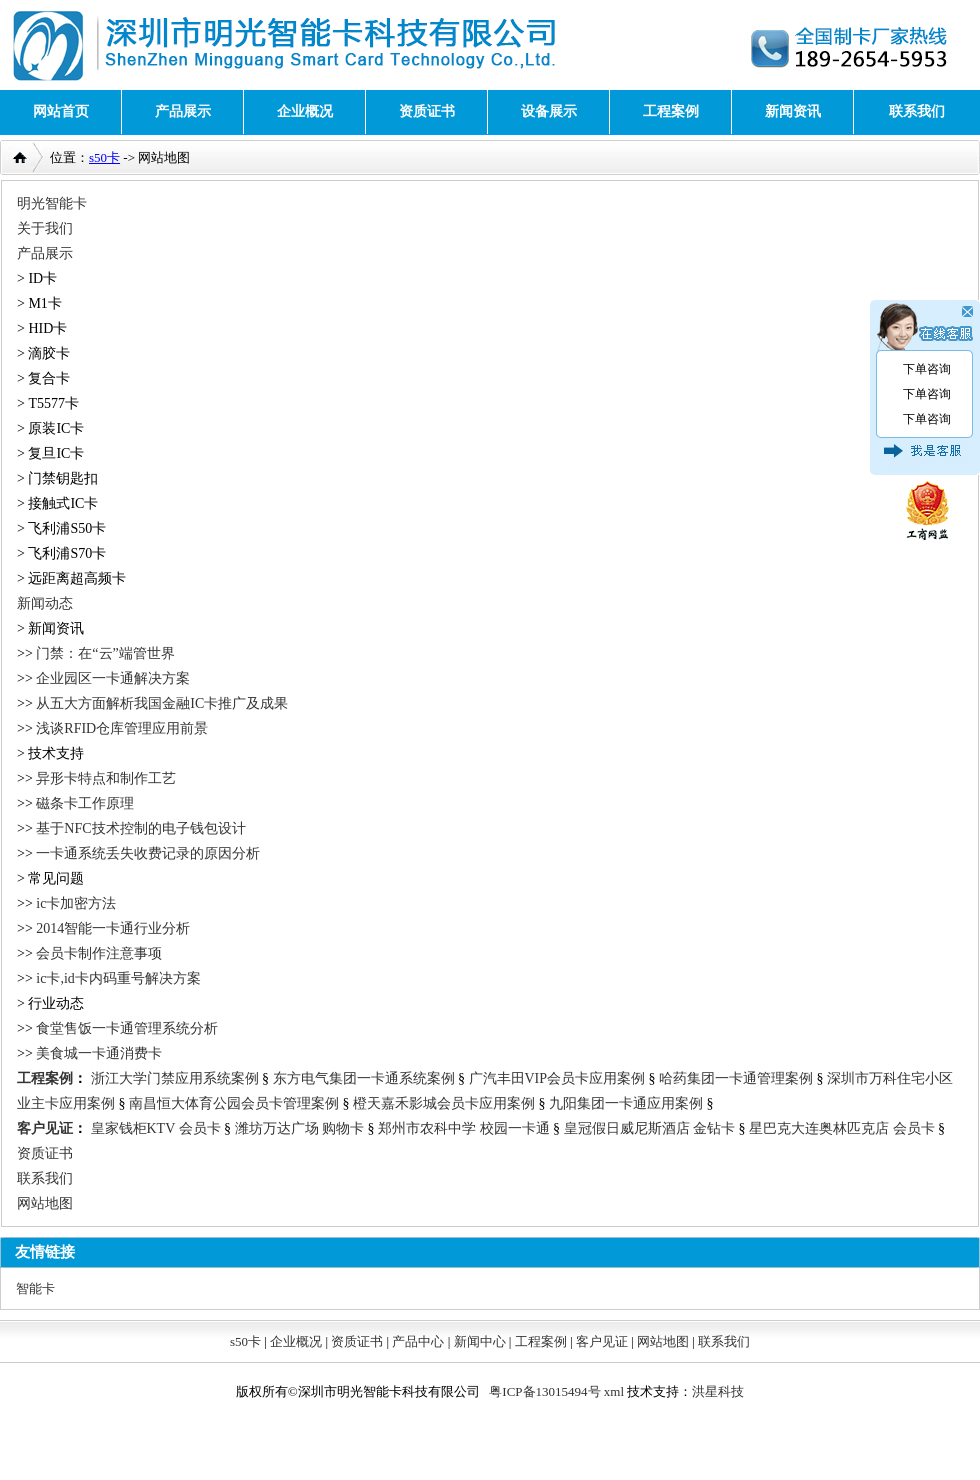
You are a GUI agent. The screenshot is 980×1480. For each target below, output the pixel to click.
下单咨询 (927, 369)
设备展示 (549, 111)
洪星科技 (718, 1391)
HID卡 (47, 328)
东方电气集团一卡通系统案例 (364, 1078)
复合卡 (49, 378)
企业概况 (305, 111)
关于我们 (45, 228)
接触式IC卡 (63, 503)
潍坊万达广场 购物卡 (300, 1128)
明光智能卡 (52, 203)
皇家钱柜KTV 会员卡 (156, 1128)
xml (614, 1391)
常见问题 (56, 878)
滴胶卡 (49, 353)
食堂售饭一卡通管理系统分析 (127, 1028)
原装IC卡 (56, 428)
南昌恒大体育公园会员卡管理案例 (234, 1103)
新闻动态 (45, 603)
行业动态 (56, 1003)
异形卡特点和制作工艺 (106, 778)
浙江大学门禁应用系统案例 (175, 1078)
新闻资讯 (793, 111)
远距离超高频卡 (77, 578)
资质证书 (427, 111)
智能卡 (35, 1288)
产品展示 (183, 111)
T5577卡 (53, 403)
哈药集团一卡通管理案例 (736, 1078)
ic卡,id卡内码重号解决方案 (118, 978)
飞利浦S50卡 (67, 528)
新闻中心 (480, 1341)
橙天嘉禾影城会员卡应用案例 (444, 1103)
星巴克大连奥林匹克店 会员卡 (842, 1128)
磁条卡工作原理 (85, 803)
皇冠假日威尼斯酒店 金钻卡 (650, 1128)
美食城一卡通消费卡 (99, 1053)
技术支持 (56, 753)
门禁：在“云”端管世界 (105, 653)
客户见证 (45, 1128)
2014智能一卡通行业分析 (113, 928)
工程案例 (671, 111)
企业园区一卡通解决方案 (113, 678)
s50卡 (104, 157)
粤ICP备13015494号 (544, 1391)
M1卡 (44, 303)
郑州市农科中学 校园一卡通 (464, 1128)
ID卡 (42, 278)
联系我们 (917, 111)
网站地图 (45, 1203)
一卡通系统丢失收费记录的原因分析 (148, 853)
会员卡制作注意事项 (99, 953)
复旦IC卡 (56, 453)
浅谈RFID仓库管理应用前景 (122, 728)
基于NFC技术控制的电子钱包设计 (140, 828)
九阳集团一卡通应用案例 (626, 1103)
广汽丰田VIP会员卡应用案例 (557, 1078)
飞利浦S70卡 (67, 553)
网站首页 (61, 111)
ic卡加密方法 (76, 903)
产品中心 (418, 1341)
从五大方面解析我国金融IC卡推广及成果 (162, 703)
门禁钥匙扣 (63, 478)
